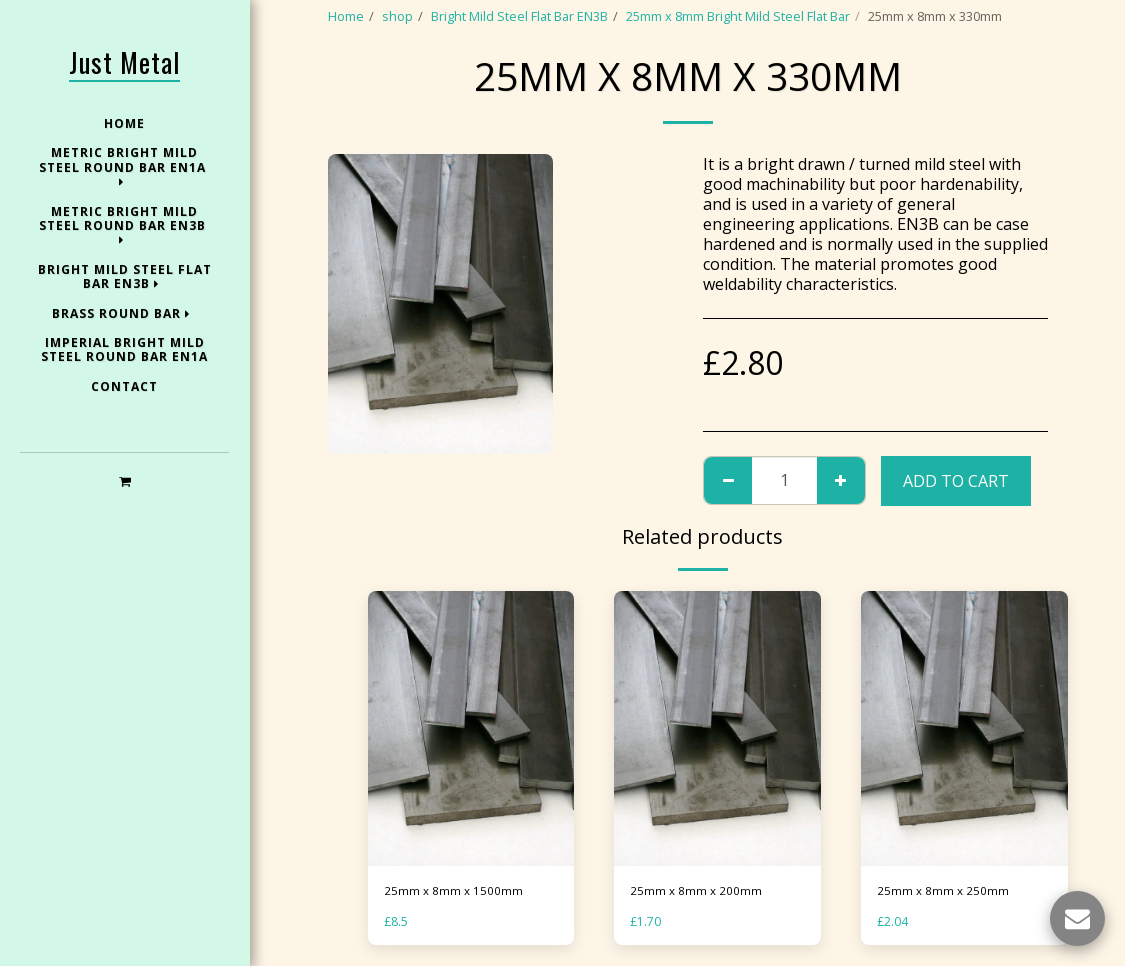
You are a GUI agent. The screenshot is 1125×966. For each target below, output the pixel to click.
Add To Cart (956, 481)
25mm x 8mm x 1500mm (454, 891)
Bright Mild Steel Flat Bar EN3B (519, 16)
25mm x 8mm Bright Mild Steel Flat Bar (738, 16)
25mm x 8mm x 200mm (697, 891)
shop (397, 16)
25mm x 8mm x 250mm (944, 891)
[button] (124, 480)
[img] (471, 729)
